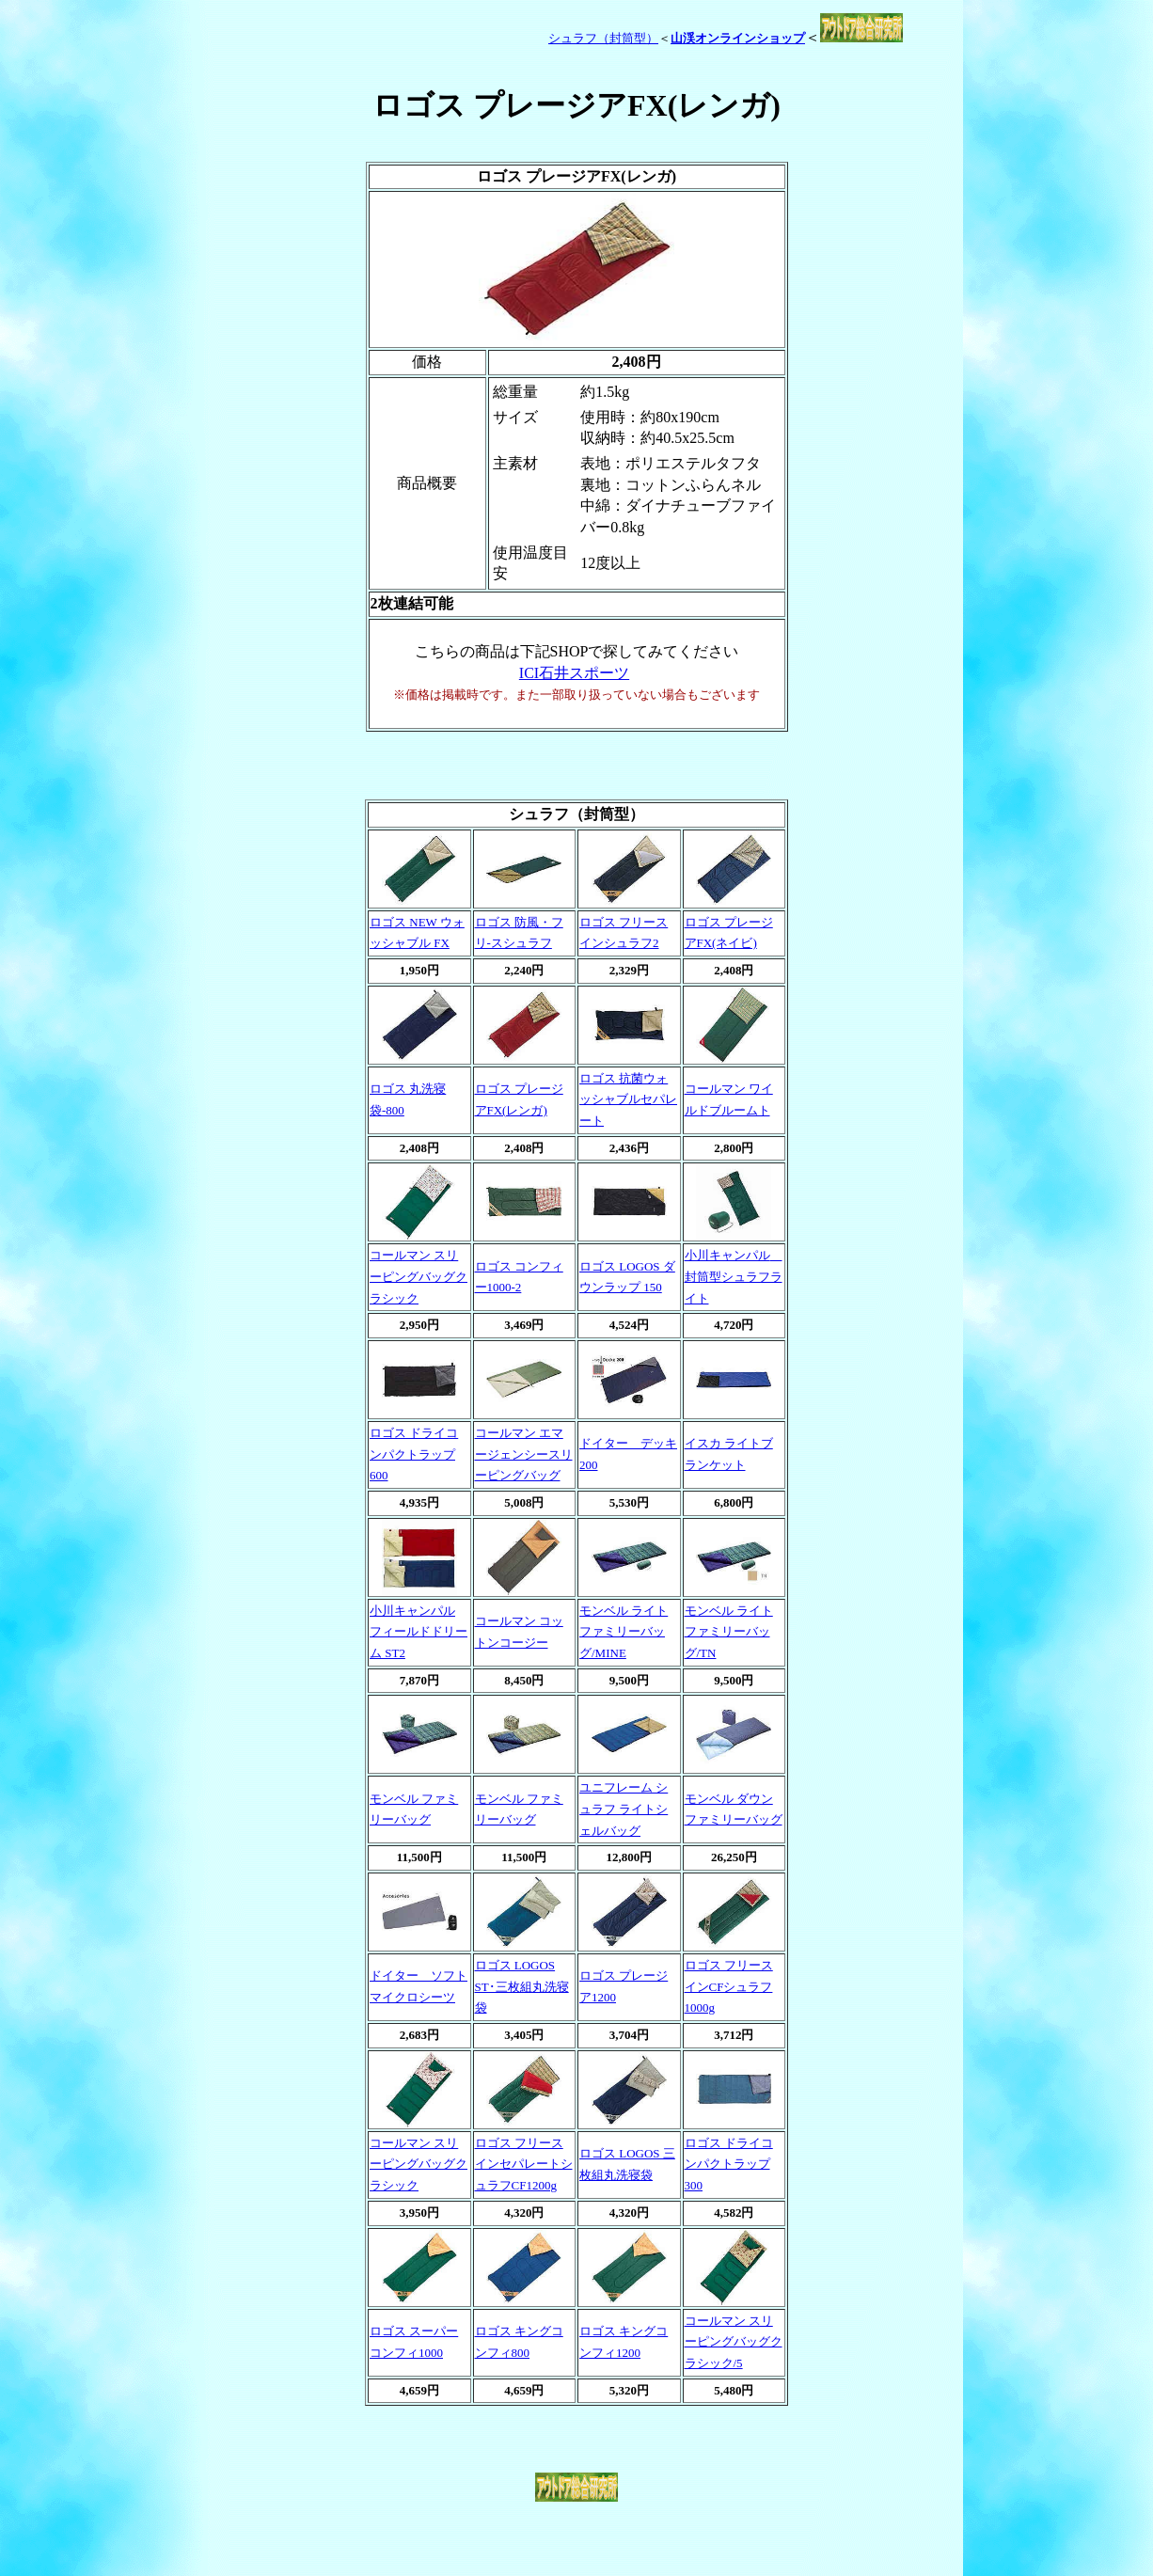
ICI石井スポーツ (574, 673)
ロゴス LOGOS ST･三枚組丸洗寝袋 (522, 1986)
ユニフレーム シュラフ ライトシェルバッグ (623, 1808)
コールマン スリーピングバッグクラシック (418, 1276)
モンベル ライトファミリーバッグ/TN (729, 1632)
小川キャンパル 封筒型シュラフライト (733, 1276)
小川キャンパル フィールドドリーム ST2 (418, 1632)
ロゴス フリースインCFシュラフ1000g (729, 1986)
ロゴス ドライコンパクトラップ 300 (729, 2164)
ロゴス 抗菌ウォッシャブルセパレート (628, 1099)
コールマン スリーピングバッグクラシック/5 (733, 2342)
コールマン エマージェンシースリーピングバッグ (524, 1454)
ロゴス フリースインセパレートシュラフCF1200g (524, 2164)
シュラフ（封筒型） (603, 38)
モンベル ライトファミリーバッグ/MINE (623, 1632)
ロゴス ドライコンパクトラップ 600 (414, 1454)
